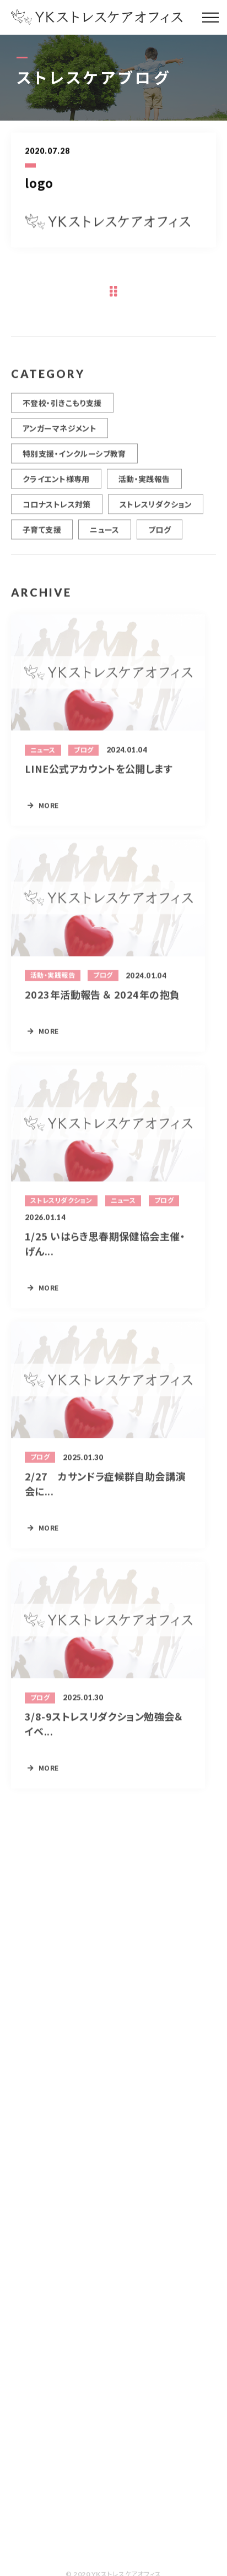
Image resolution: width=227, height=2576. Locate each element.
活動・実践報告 (144, 485)
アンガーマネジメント (59, 434)
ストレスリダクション (156, 510)
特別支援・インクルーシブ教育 (74, 459)
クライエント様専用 (56, 485)
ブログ (159, 535)
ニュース (105, 535)
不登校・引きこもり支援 (62, 409)
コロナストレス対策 (57, 510)
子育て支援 (42, 535)
